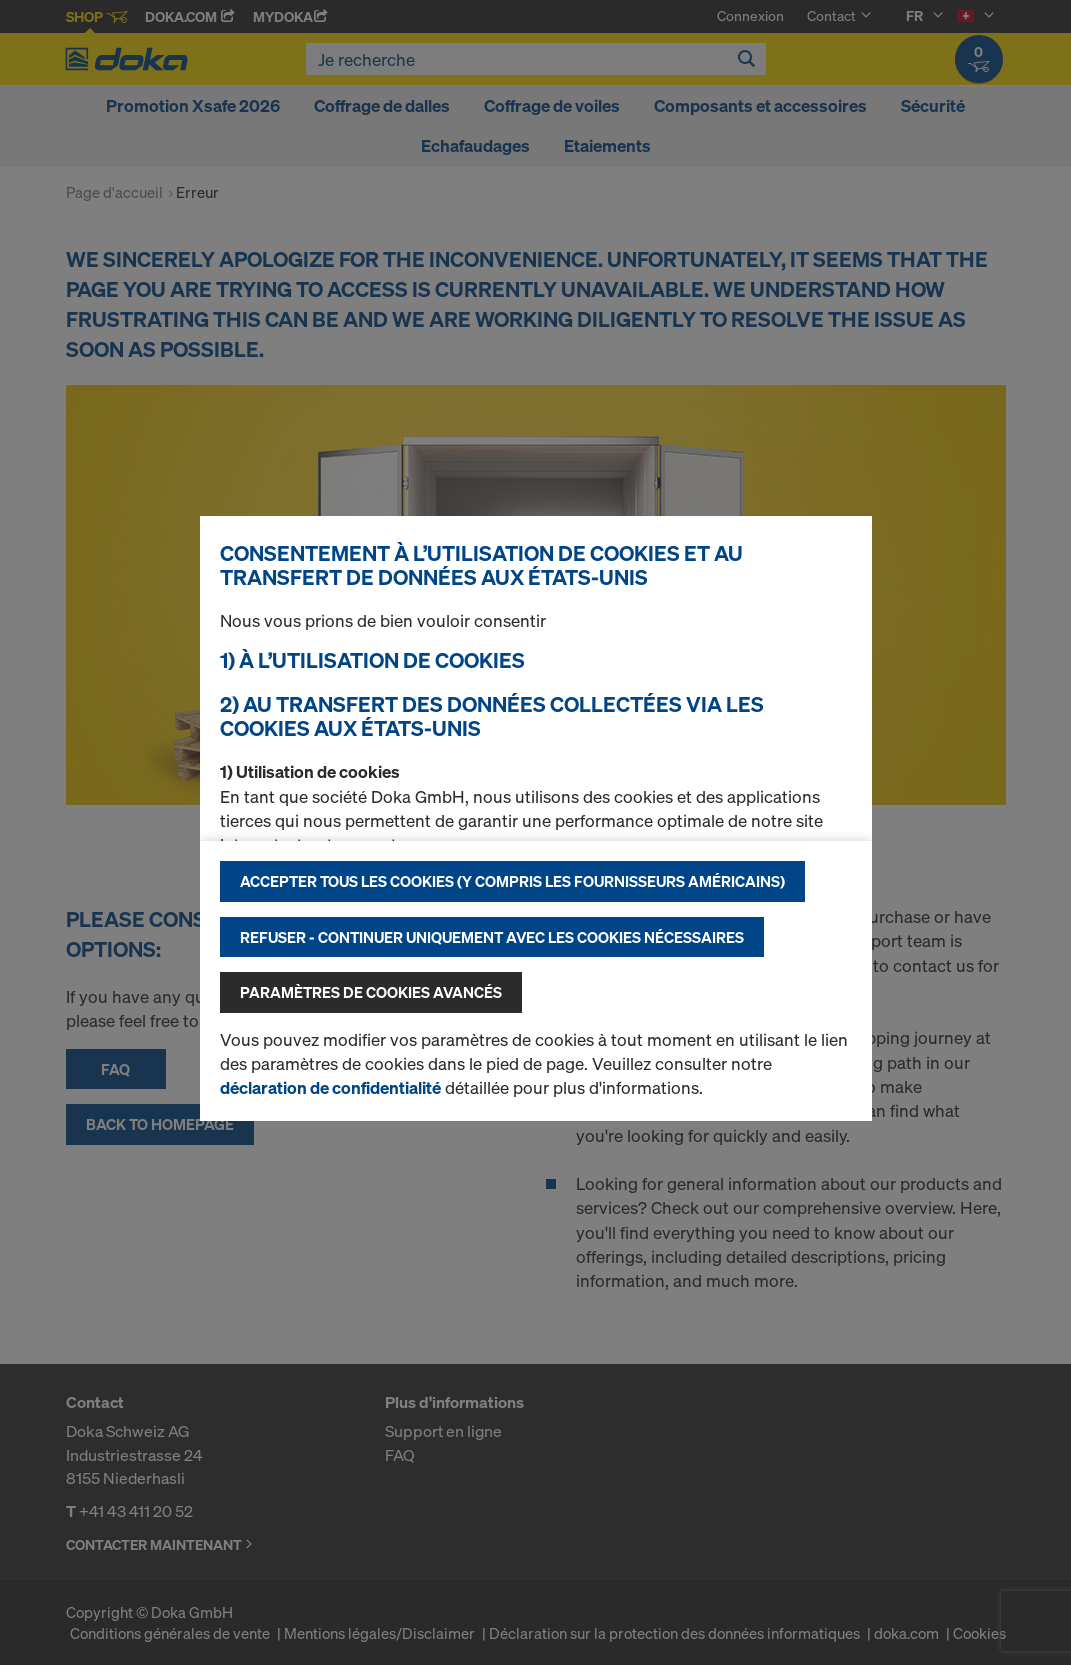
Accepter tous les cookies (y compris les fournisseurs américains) (512, 881)
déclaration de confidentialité (330, 1087)
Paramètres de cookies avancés (371, 992)
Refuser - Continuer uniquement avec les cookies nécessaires (492, 937)
